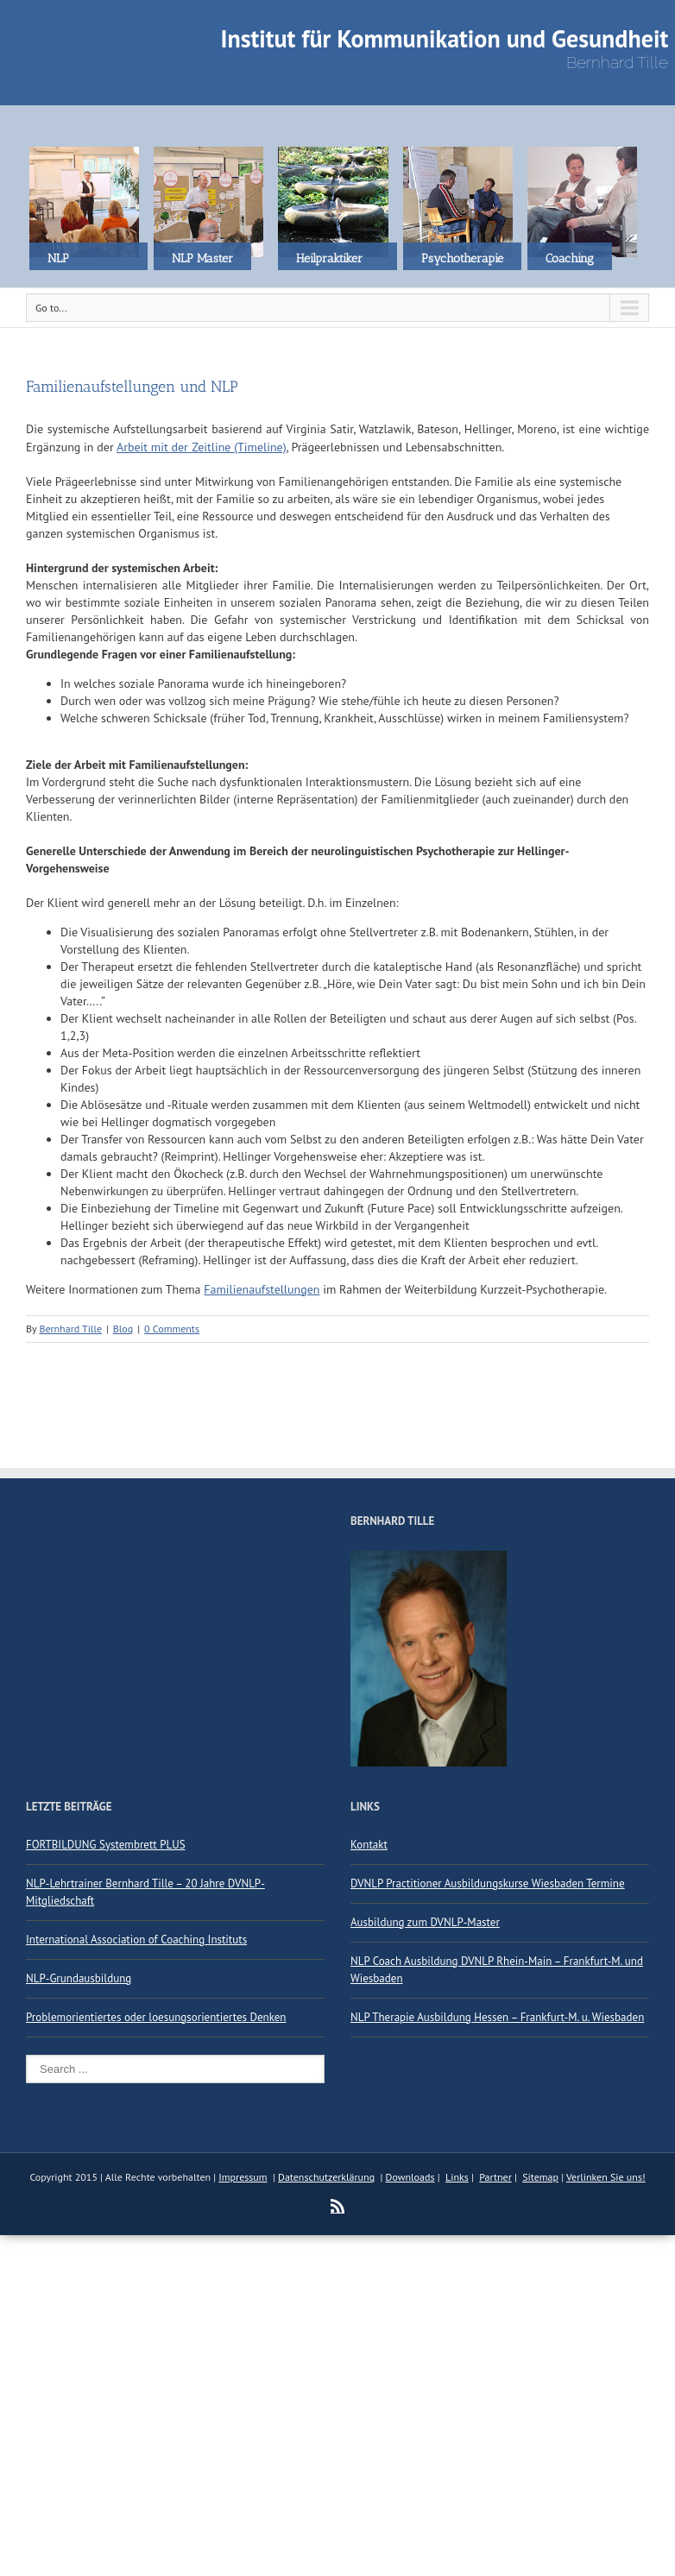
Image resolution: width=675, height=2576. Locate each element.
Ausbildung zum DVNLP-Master (425, 1922)
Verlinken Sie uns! (606, 2176)
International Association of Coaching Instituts (136, 1939)
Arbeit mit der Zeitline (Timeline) (202, 447)
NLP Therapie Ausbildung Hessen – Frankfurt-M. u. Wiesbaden (497, 2017)
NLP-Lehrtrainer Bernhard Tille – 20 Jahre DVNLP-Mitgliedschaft (145, 1892)
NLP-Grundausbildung (78, 1978)
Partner (495, 2176)
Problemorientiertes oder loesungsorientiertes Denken (156, 2017)
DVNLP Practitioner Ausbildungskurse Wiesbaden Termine (487, 1883)
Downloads (410, 2176)
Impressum (242, 2176)
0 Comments (171, 1328)
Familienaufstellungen (261, 1289)
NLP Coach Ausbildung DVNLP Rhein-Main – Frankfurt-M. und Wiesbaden (496, 1970)
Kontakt (369, 1844)
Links (457, 2176)
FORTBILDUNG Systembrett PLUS (106, 1844)
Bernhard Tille (70, 1328)
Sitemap (540, 2176)
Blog (123, 1328)
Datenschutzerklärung (326, 2176)
